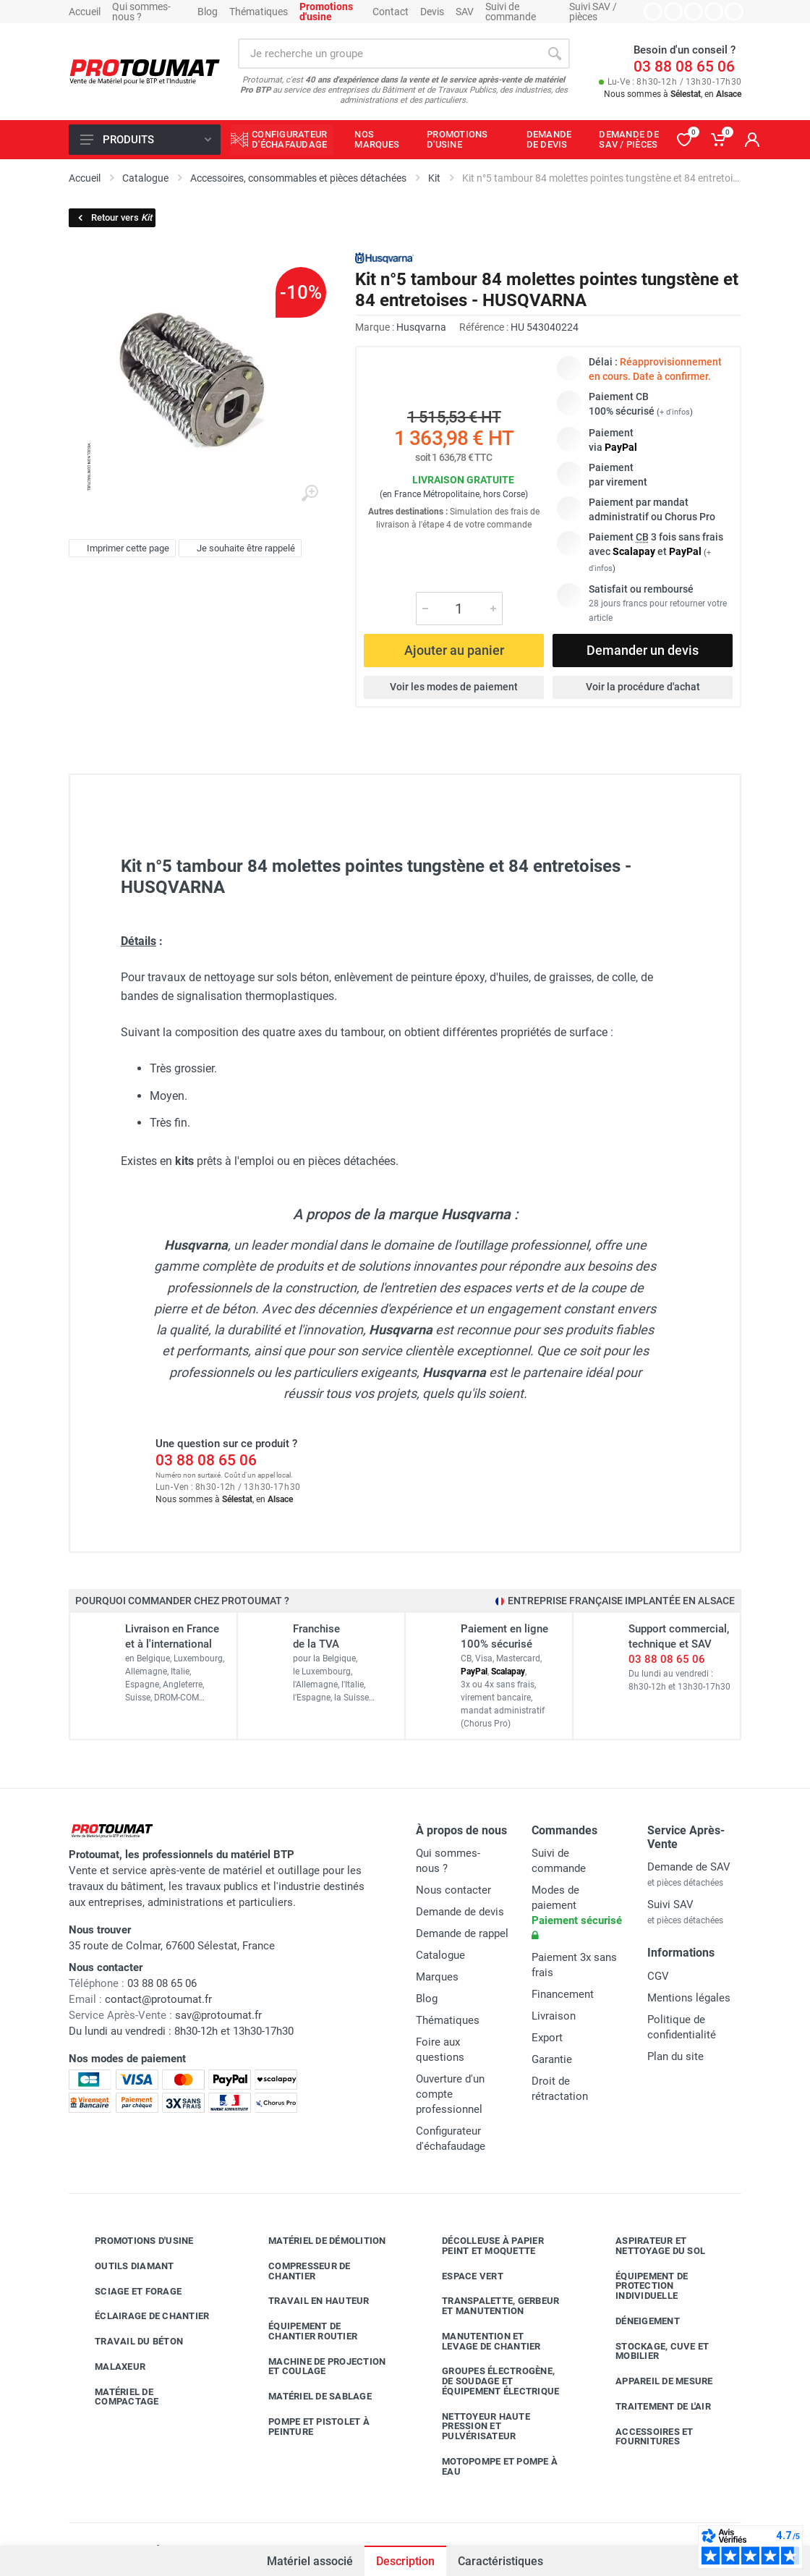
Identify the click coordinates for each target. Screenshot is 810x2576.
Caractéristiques (500, 2561)
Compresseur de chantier (299, 2271)
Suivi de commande (510, 11)
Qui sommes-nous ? (141, 11)
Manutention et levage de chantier (480, 2341)
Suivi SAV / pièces (593, 11)
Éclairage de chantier (141, 2316)
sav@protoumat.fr (218, 2015)
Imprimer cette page (120, 548)
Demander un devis (643, 650)
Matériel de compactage (116, 2396)
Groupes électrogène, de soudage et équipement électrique (489, 2381)
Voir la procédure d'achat (643, 686)
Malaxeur (109, 2367)
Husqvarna (421, 327)
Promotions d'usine (133, 2241)
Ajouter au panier (454, 650)
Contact (390, 12)
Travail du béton (128, 2341)
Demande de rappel (462, 1933)
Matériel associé (310, 2561)
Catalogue (440, 1955)
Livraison (554, 2015)
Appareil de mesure (653, 2381)
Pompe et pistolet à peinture (308, 2426)
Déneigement (637, 2321)
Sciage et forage (127, 2291)
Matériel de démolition (316, 2241)
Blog (207, 12)
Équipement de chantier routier (302, 2331)
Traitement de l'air (652, 2406)
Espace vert (461, 2276)
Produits (145, 139)
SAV (465, 12)
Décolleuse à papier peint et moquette (482, 2245)
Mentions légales (688, 1997)
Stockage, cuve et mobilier (651, 2351)
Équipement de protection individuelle (641, 2286)
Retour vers (114, 217)
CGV (658, 1976)
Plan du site (675, 2056)
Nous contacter (453, 1890)
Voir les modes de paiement (454, 686)
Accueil (85, 12)
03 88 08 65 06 (684, 66)
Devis (432, 12)
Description (405, 2561)
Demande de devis (460, 1911)
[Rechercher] (555, 53)
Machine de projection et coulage (316, 2366)
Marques (437, 1976)
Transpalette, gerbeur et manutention (489, 2305)
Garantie (552, 2059)
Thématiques (258, 12)
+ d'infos (675, 412)
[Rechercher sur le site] (389, 53)
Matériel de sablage (309, 2396)
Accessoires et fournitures (644, 2436)
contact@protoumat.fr (158, 1999)
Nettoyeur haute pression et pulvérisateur (475, 2426)
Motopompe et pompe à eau (489, 2466)
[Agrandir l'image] (309, 493)
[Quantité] (459, 608)
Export (547, 2037)
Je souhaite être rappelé (238, 548)
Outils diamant (123, 2266)
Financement (563, 1994)
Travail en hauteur (308, 2301)
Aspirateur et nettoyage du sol (649, 2245)
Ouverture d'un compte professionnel (450, 2094)
